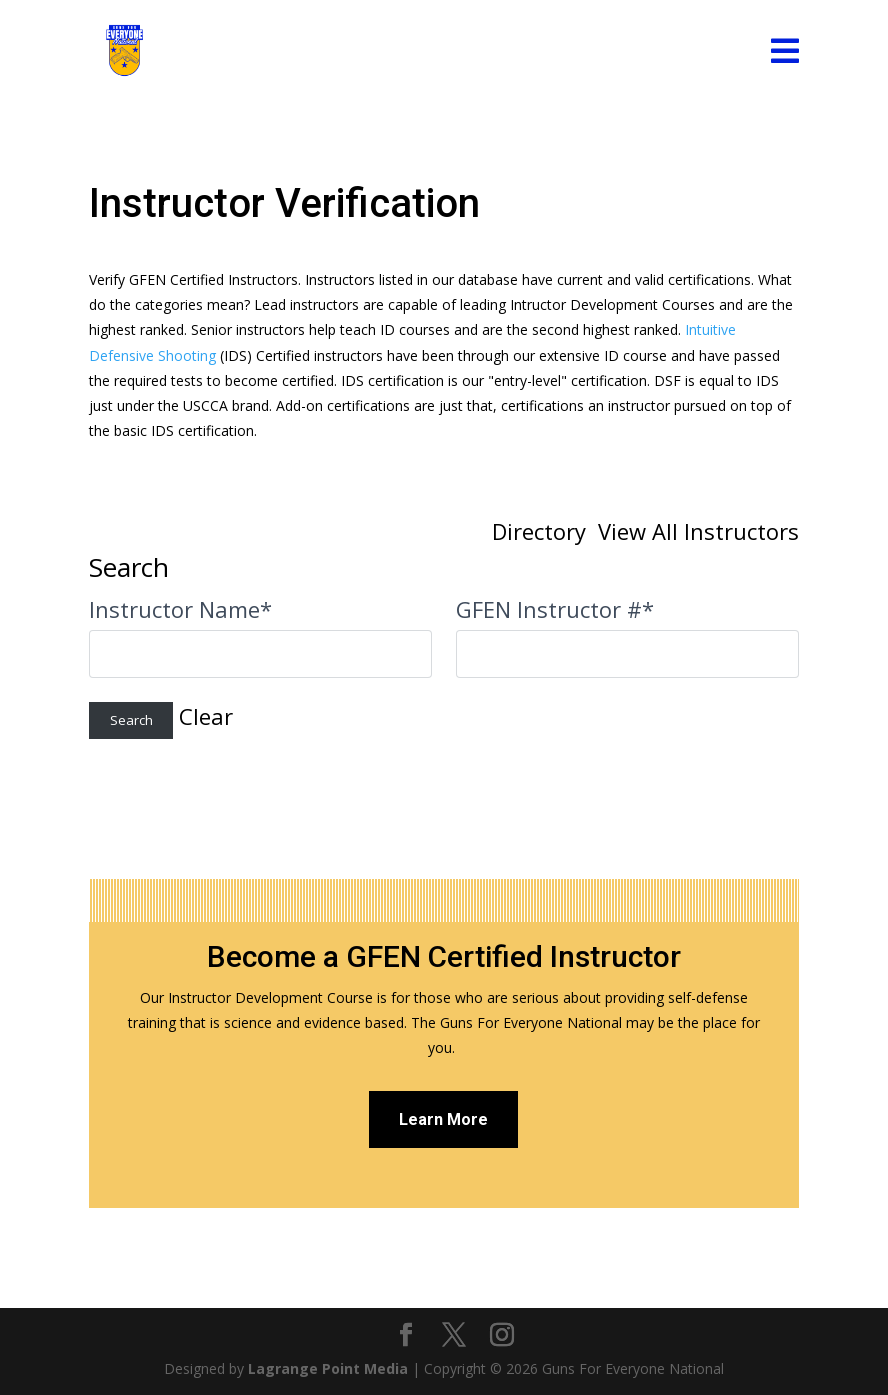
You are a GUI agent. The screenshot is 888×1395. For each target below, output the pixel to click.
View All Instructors (698, 531)
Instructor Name (180, 609)
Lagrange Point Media (328, 1368)
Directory (539, 531)
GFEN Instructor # (555, 609)
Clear (206, 716)
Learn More (443, 1119)
